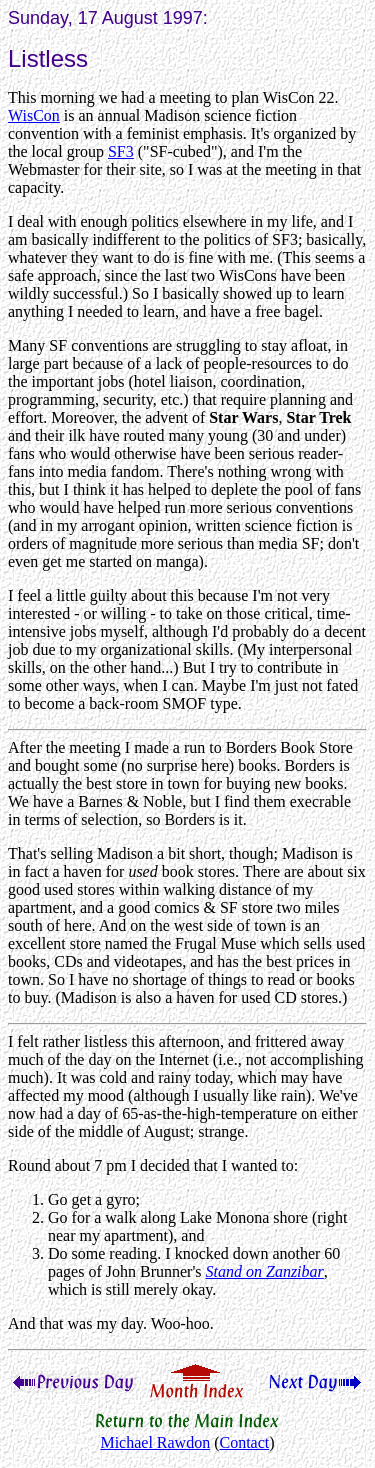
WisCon (34, 115)
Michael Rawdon (155, 1442)
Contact (244, 1442)
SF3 (121, 151)
